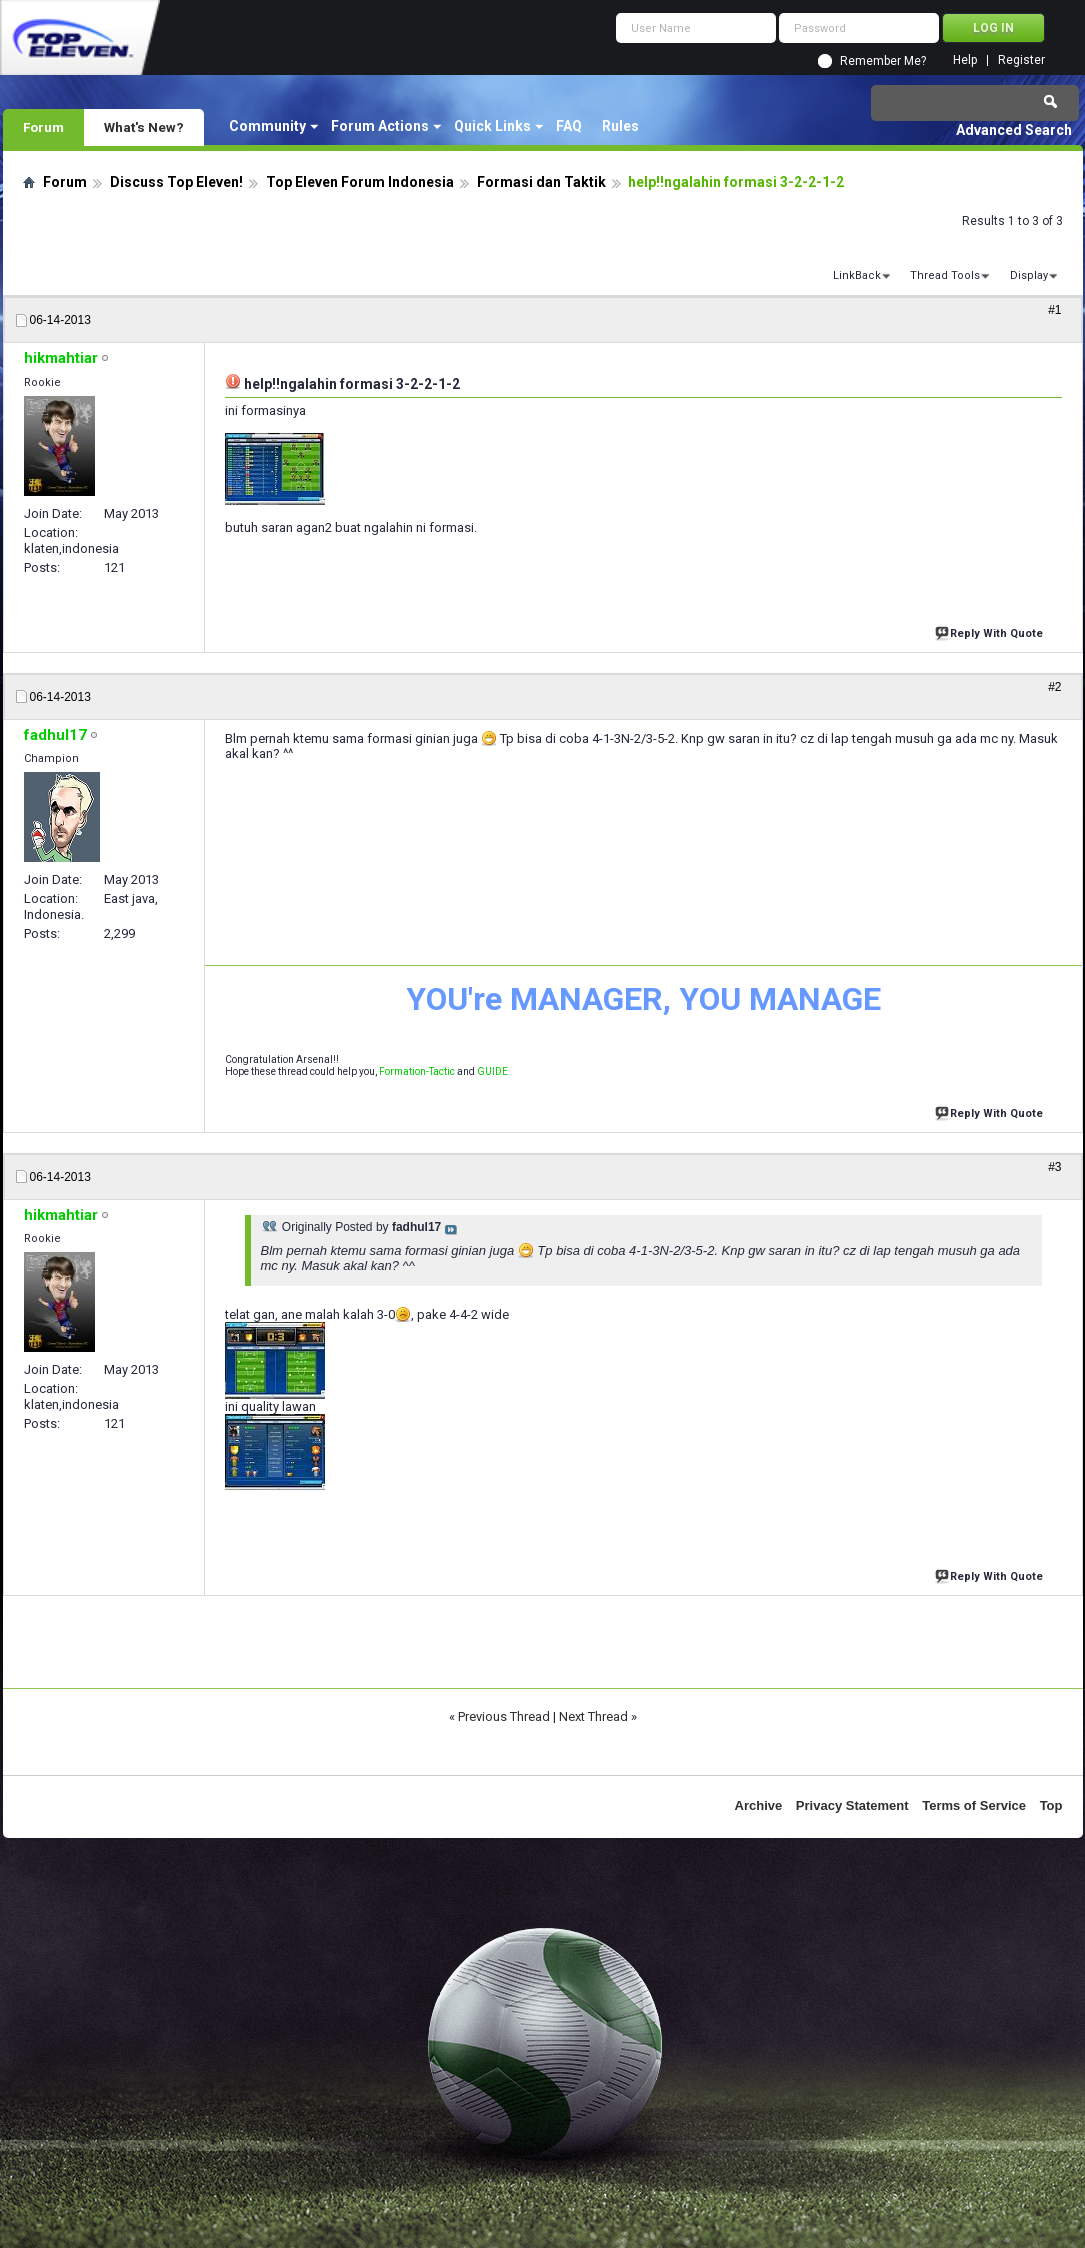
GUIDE (492, 1071)
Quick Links (492, 126)
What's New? (144, 127)
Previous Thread (504, 1716)
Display (1029, 275)
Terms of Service (974, 1805)
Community (267, 126)
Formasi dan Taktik (541, 182)
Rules (620, 126)
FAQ (569, 126)
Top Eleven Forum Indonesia (360, 182)
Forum (43, 127)
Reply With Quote (991, 631)
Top (1051, 1805)
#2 (1054, 687)
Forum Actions (380, 126)
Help (965, 60)
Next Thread (593, 1716)
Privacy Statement (852, 1805)
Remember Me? (883, 61)
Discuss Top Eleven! (176, 182)
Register (1021, 60)
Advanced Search (1014, 130)
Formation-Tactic (417, 1071)
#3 (1054, 1167)
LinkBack (857, 275)
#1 (1054, 310)
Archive (759, 1805)
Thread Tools (945, 275)
